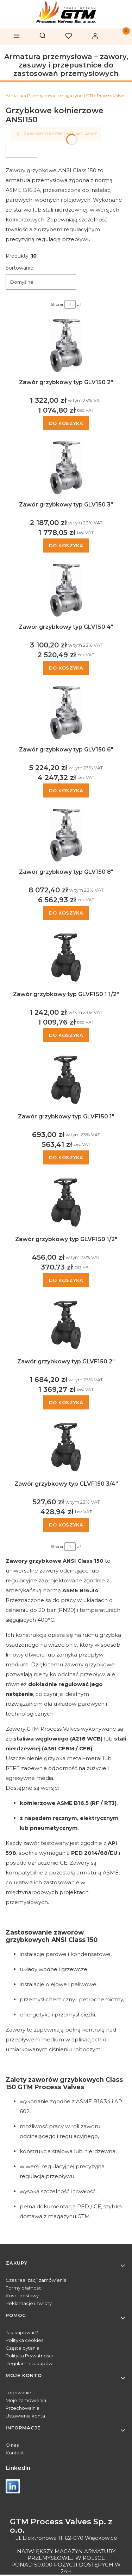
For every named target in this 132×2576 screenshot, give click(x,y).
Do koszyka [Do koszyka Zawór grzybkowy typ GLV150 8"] (66, 913)
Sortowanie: (20, 268)
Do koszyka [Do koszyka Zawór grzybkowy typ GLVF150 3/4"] (66, 1525)
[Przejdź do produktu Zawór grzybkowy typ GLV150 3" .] (66, 467)
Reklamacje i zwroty (29, 2303)
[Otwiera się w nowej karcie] (13, 2486)
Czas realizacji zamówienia (36, 2280)
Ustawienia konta (25, 2416)
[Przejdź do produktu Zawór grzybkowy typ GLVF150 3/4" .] (66, 1447)
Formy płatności (24, 2288)
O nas (12, 2445)
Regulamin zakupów (29, 2363)
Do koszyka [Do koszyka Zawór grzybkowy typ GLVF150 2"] (66, 1402)
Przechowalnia (22, 2408)
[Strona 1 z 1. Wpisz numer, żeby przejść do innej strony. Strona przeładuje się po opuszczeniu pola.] (70, 304)
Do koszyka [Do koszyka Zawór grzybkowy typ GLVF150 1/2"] (66, 1280)
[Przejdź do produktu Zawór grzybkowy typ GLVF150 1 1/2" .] (66, 957)
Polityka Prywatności (29, 2355)
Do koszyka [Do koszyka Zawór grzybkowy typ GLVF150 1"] (66, 1158)
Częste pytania (22, 2348)
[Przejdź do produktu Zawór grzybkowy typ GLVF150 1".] (66, 1079)
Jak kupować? (22, 2332)
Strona (57, 304)
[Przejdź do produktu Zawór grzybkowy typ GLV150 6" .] (66, 712)
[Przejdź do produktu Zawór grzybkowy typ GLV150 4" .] (66, 590)
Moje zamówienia (26, 2400)
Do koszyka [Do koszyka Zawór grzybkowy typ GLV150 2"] (66, 423)
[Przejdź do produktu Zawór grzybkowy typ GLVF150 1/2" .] (66, 1202)
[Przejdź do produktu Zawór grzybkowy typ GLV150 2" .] (66, 345)
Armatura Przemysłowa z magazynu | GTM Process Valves (65, 95)
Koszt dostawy (22, 2295)
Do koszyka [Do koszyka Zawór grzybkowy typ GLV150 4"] (66, 668)
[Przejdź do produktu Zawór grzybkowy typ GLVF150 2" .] (66, 1324)
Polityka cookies (24, 2340)
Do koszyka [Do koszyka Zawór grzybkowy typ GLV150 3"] (66, 545)
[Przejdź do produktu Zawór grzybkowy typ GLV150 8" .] (66, 835)
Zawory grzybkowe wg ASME (56, 134)
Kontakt (15, 2452)
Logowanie (18, 2392)
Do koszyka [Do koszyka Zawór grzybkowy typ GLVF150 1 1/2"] (66, 1035)
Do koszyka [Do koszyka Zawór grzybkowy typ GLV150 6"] (66, 790)
